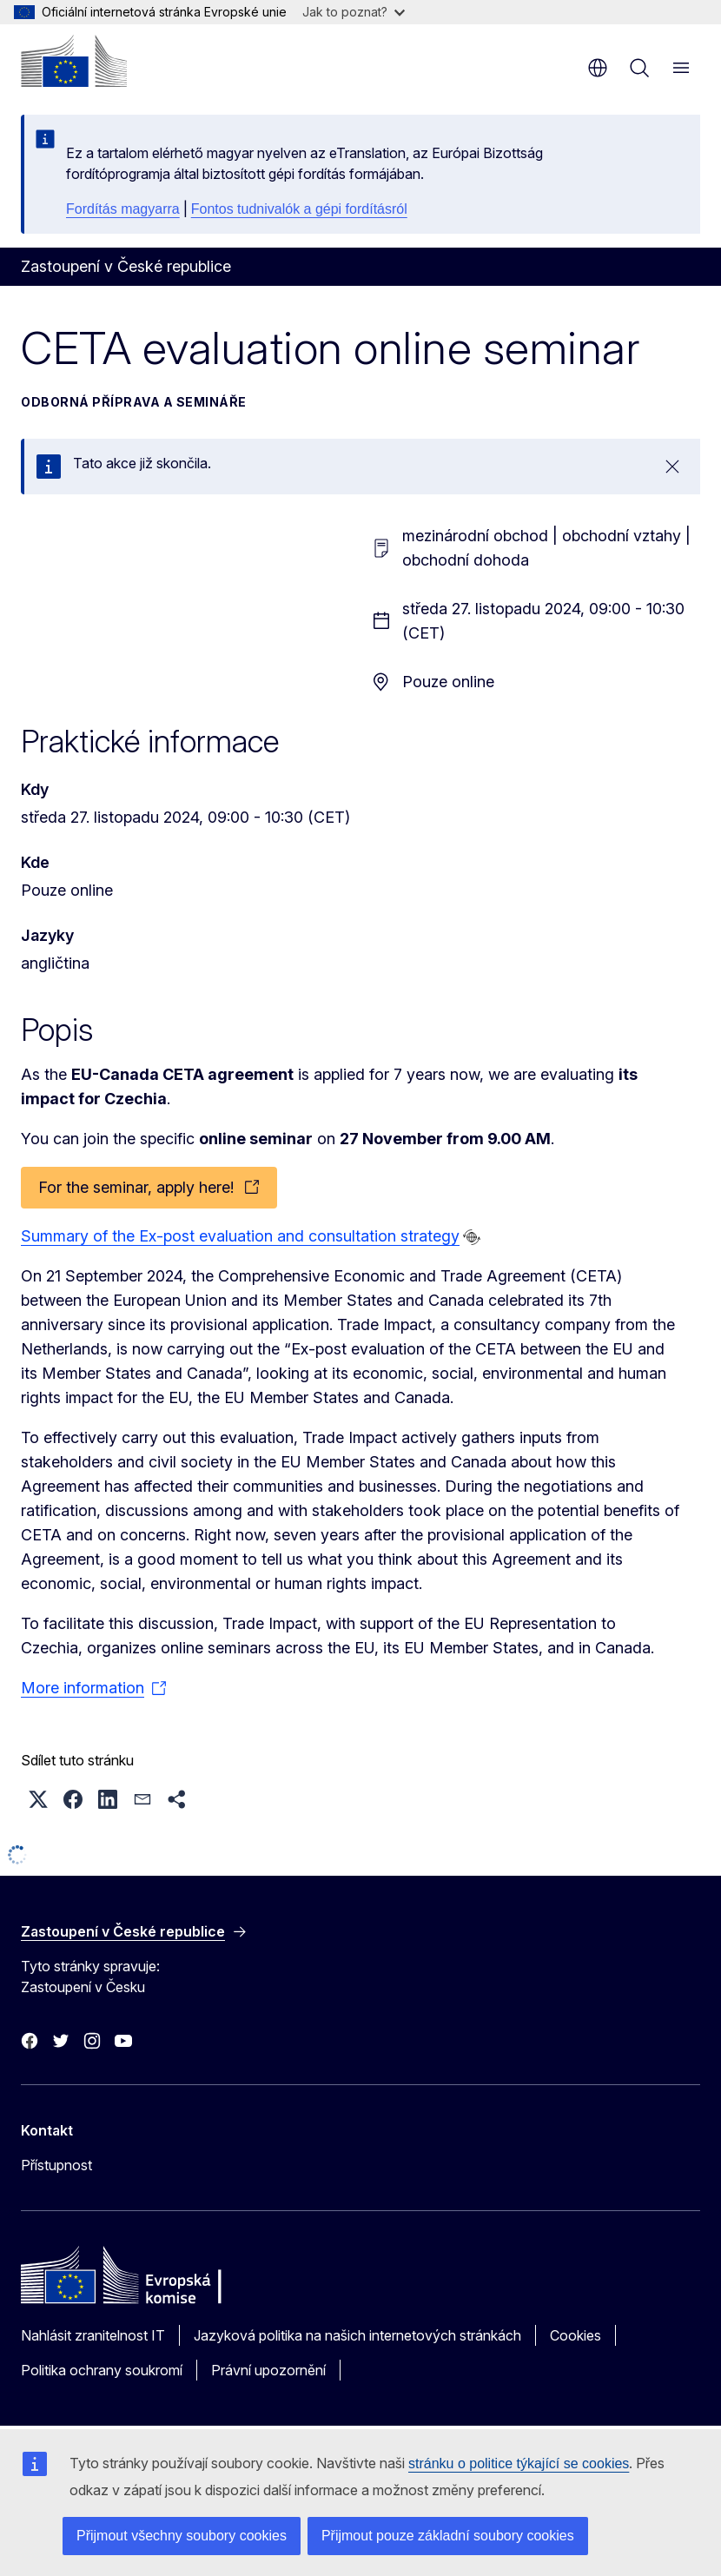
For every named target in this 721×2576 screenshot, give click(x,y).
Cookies (575, 2335)
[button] (38, 1799)
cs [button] (597, 67)
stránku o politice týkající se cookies (518, 2463)
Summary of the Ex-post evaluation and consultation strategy (240, 1236)
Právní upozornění (268, 2370)
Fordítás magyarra (123, 209)
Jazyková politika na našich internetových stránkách (357, 2335)
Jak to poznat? (353, 11)
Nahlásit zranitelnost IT (93, 2335)
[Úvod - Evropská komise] (74, 61)
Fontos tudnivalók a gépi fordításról (299, 209)
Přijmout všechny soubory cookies (181, 2535)
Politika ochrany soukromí (101, 2370)
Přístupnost (56, 2165)
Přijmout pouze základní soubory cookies (447, 2535)
